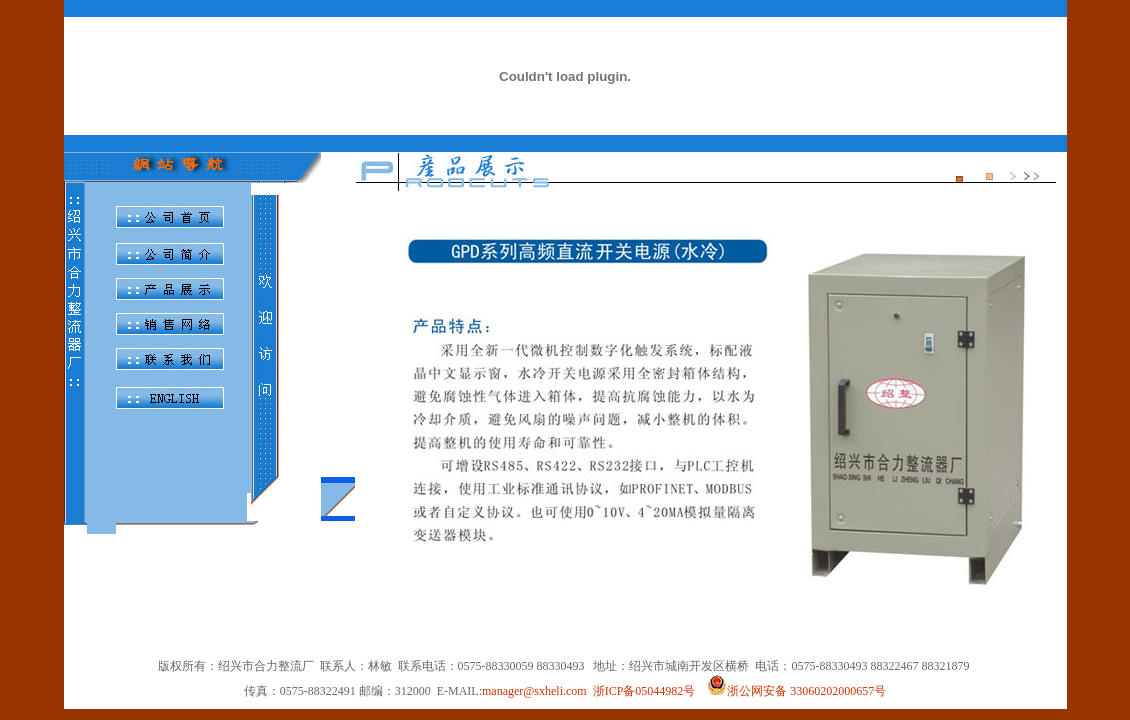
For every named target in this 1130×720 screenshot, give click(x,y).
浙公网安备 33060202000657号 (796, 691)
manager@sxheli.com (534, 691)
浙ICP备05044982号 (644, 691)
